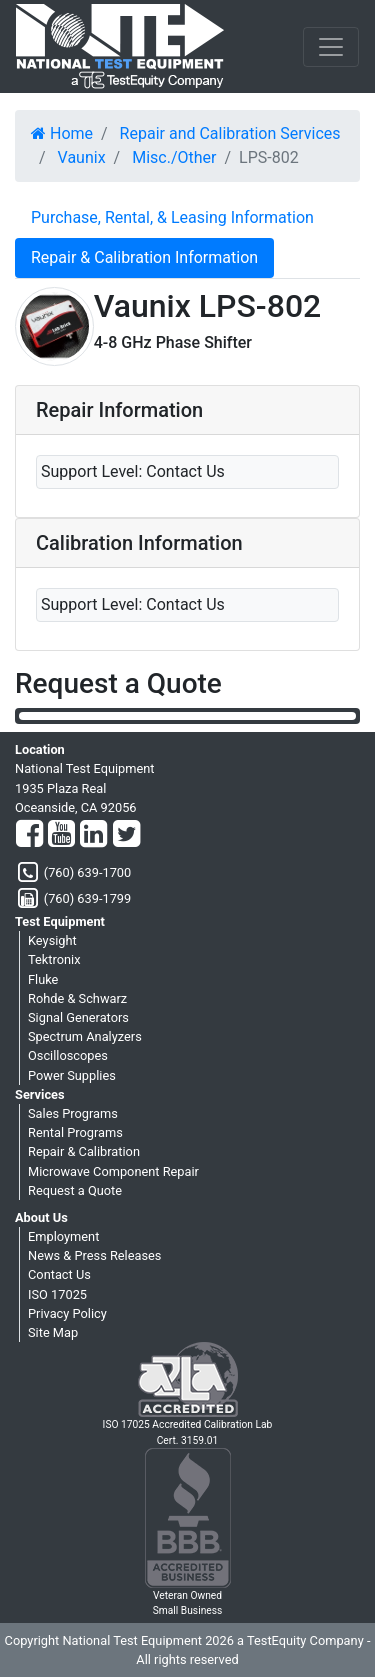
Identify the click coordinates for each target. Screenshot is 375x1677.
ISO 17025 (57, 1294)
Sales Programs (73, 1113)
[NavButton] (331, 47)
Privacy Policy (67, 1313)
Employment (63, 1236)
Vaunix (82, 157)
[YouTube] (61, 835)
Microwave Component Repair (113, 1171)
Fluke (43, 979)
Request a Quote (75, 1190)
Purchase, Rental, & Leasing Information (172, 217)
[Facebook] (29, 835)
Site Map (53, 1332)
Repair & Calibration (84, 1151)
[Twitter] (126, 835)
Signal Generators (78, 1017)
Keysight (52, 940)
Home (62, 133)
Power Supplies (72, 1075)
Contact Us (59, 1274)
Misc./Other (174, 157)
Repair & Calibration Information (144, 257)
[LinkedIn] (93, 835)
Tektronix (54, 959)
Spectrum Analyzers (85, 1036)
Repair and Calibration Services (230, 133)
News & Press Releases (94, 1255)
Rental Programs (75, 1132)
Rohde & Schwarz (77, 998)
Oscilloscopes (68, 1055)
